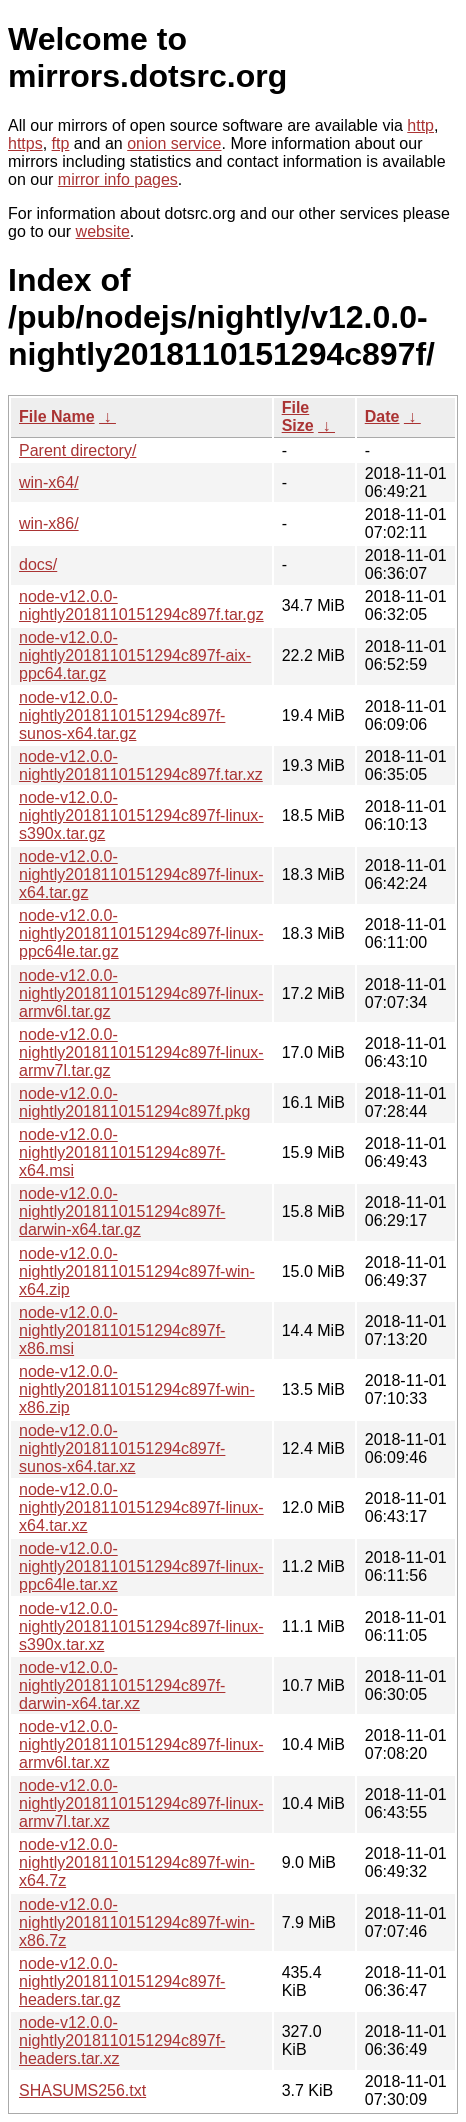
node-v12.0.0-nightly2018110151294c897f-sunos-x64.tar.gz (122, 715)
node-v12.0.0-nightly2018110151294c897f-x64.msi (122, 1152)
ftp (61, 143)
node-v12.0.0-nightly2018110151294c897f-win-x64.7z (137, 1862)
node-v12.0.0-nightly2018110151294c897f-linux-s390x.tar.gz (141, 815)
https (25, 143)
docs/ (38, 564)
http (420, 125)
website (103, 231)
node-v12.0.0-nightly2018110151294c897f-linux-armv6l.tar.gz (141, 993)
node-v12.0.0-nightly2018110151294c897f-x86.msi (122, 1330)
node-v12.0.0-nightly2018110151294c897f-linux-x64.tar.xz (141, 1507)
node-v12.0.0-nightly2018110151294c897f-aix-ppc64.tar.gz (135, 655)
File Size (298, 416)
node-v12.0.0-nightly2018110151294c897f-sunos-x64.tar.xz (122, 1448)
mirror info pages (118, 179)
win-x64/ (49, 482)
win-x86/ (49, 523)
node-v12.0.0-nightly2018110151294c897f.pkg (134, 1102)
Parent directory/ (77, 450)
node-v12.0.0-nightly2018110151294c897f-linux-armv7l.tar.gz (141, 1052)
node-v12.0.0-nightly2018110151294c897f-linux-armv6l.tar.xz (141, 1744)
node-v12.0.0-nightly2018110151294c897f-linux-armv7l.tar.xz (141, 1803)
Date (382, 416)
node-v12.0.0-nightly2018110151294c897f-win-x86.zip (137, 1389)
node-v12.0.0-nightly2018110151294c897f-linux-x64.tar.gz (141, 874)
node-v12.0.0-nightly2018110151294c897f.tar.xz (141, 765)
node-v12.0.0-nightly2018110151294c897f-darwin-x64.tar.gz (122, 1211)
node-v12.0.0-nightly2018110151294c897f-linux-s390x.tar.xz (141, 1626)
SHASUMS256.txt (82, 2090)
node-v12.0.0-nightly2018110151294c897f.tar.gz (141, 605)
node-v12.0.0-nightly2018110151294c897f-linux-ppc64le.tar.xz (141, 1566)
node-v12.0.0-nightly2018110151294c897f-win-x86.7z (137, 1922)
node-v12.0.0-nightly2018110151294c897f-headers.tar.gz (122, 1981)
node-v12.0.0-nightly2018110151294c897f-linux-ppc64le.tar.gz (141, 933)
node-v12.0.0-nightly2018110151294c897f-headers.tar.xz (122, 2040)
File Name (57, 416)
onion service (174, 143)
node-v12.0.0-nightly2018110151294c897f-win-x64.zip (137, 1271)
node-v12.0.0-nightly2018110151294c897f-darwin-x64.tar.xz (122, 1685)
